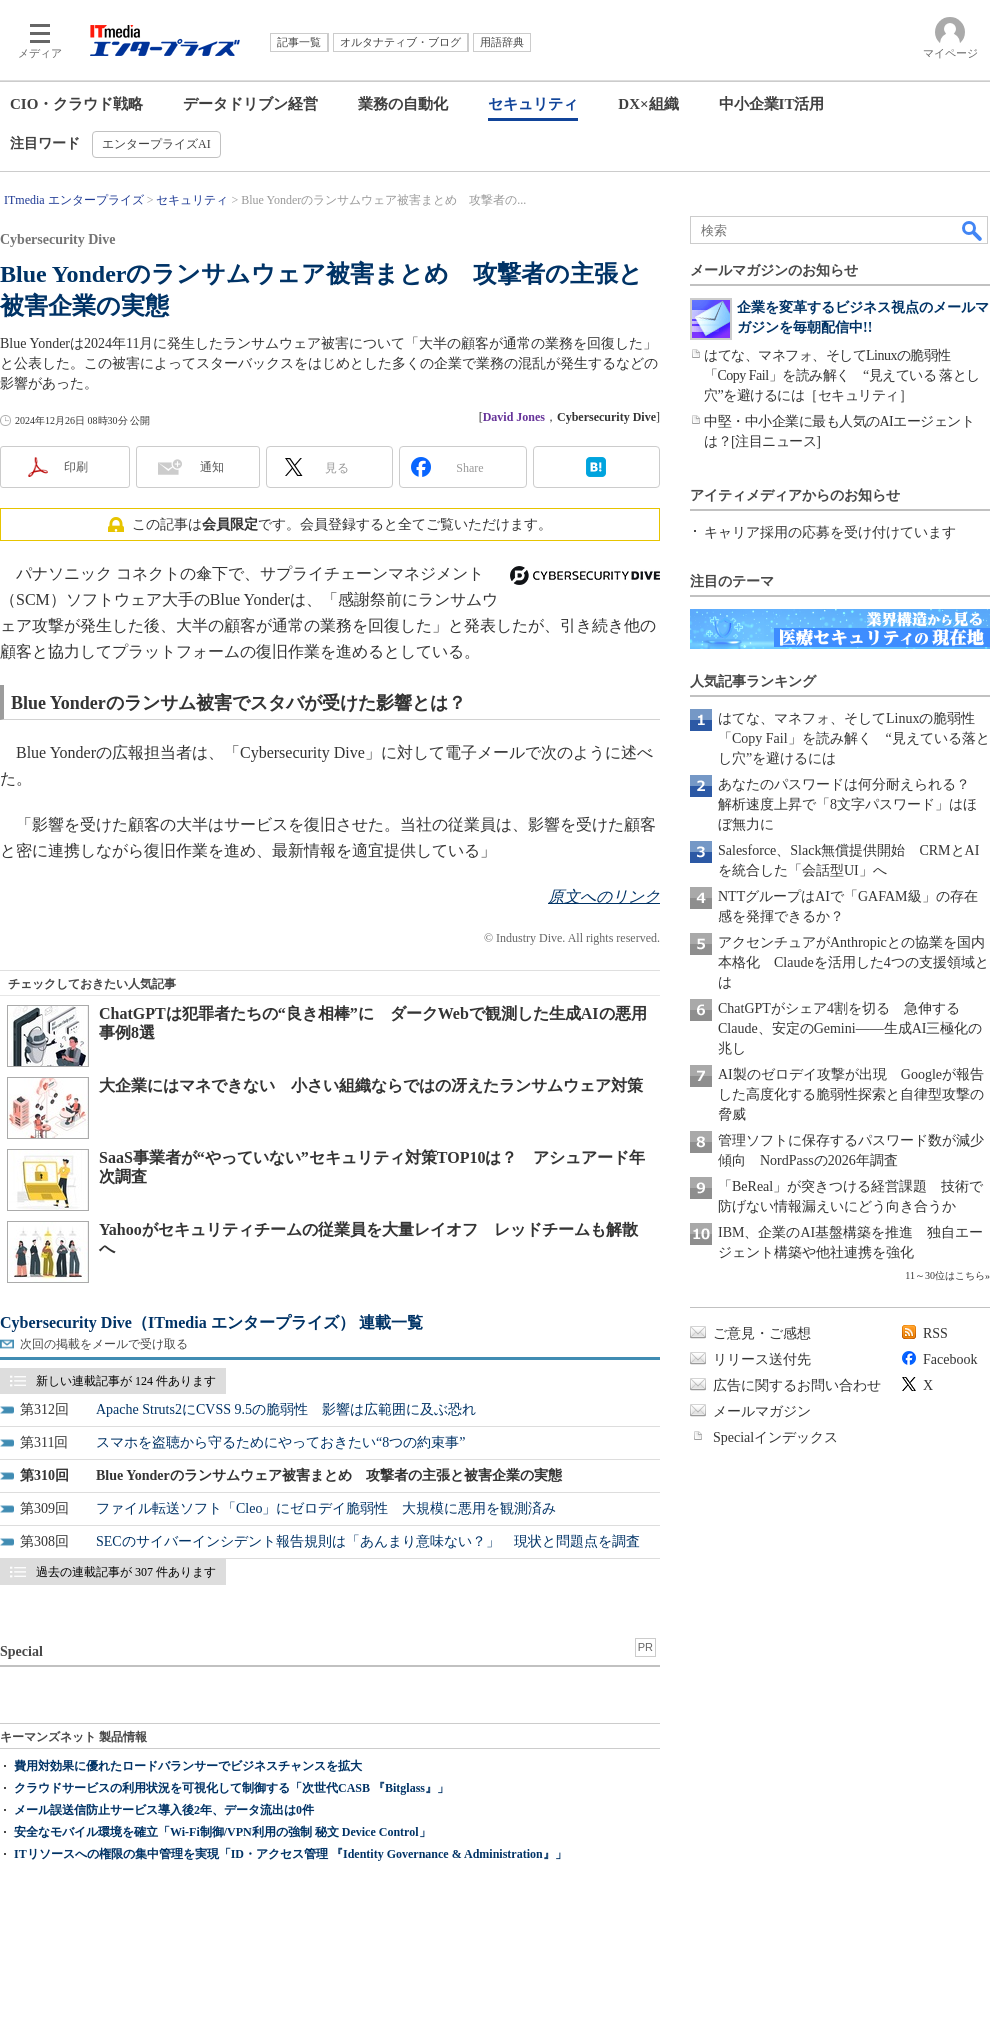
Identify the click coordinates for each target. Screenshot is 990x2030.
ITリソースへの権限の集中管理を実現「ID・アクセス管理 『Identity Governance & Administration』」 (290, 1854)
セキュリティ (533, 104)
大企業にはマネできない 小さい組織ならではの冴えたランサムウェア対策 (371, 1085)
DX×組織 (648, 104)
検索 (973, 230)
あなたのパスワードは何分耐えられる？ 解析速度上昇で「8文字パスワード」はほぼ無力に (851, 804)
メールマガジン (762, 1411)
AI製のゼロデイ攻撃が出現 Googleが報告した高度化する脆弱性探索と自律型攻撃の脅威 (851, 1094)
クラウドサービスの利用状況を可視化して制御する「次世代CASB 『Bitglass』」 (231, 1788)
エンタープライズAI (156, 144)
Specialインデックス (775, 1437)
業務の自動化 (403, 104)
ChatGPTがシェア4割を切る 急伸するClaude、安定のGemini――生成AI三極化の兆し (850, 1028)
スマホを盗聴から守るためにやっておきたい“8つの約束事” (280, 1442)
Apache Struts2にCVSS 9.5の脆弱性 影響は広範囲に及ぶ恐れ (286, 1409)
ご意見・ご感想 (762, 1333)
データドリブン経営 (250, 104)
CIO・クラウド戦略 (76, 104)
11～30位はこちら (945, 1275)
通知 (212, 467)
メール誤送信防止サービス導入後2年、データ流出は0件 (164, 1810)
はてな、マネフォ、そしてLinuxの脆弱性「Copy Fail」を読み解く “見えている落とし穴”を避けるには (854, 738)
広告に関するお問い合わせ (797, 1385)
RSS (935, 1333)
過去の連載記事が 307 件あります (126, 1572)
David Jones (514, 417)
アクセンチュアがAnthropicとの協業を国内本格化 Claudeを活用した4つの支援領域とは (853, 962)
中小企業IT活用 (772, 104)
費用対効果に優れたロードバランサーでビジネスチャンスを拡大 (188, 1766)
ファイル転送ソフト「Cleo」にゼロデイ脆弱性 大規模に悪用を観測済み (326, 1508)
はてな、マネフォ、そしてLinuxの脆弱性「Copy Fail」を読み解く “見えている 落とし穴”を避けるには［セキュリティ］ (842, 375)
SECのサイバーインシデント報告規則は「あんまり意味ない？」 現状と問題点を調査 (368, 1541)
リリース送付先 (762, 1359)
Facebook (950, 1359)
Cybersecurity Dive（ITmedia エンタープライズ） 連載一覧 (211, 1322)
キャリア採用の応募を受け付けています (830, 532)
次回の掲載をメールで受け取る (104, 1344)
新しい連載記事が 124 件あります (126, 1381)
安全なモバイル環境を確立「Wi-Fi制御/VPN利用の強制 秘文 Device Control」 (222, 1832)
